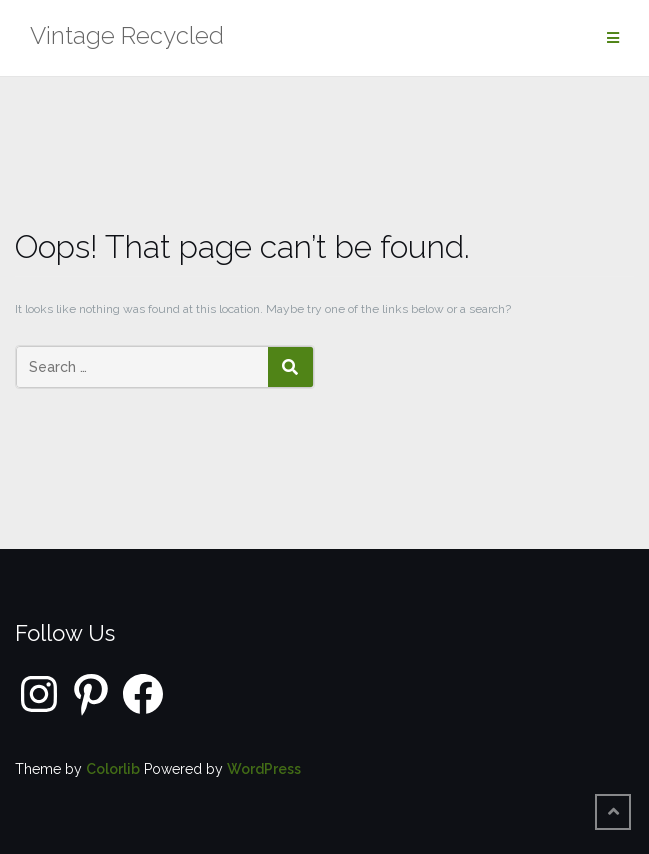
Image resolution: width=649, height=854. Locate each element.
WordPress (264, 769)
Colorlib (113, 769)
